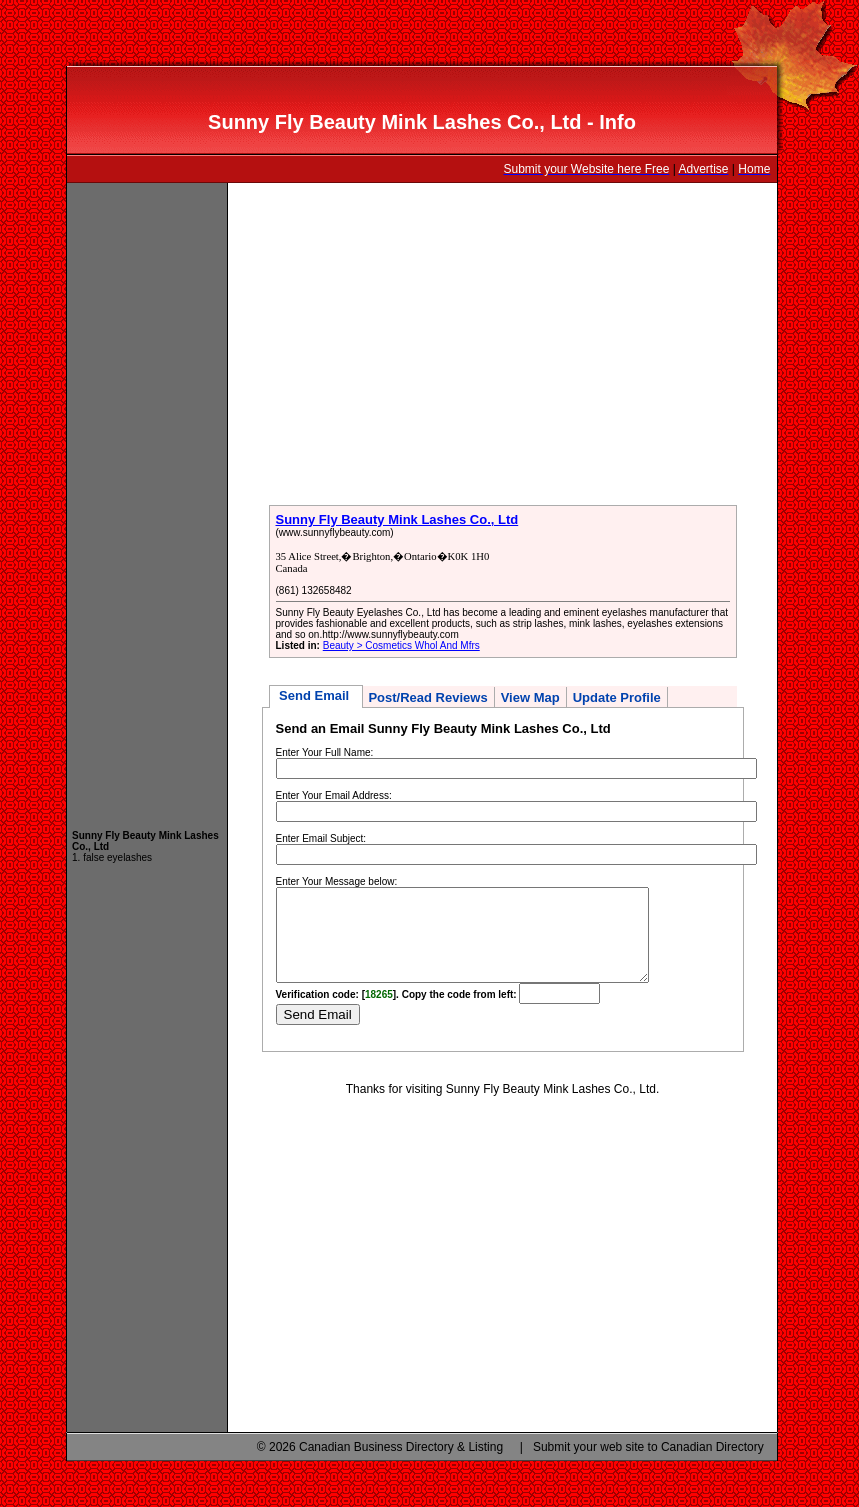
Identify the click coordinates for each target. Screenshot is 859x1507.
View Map (530, 697)
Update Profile (617, 697)
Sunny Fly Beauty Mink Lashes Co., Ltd (397, 519)
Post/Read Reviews (427, 697)
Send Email (316, 695)
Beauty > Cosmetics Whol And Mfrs (401, 645)
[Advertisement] (147, 497)
